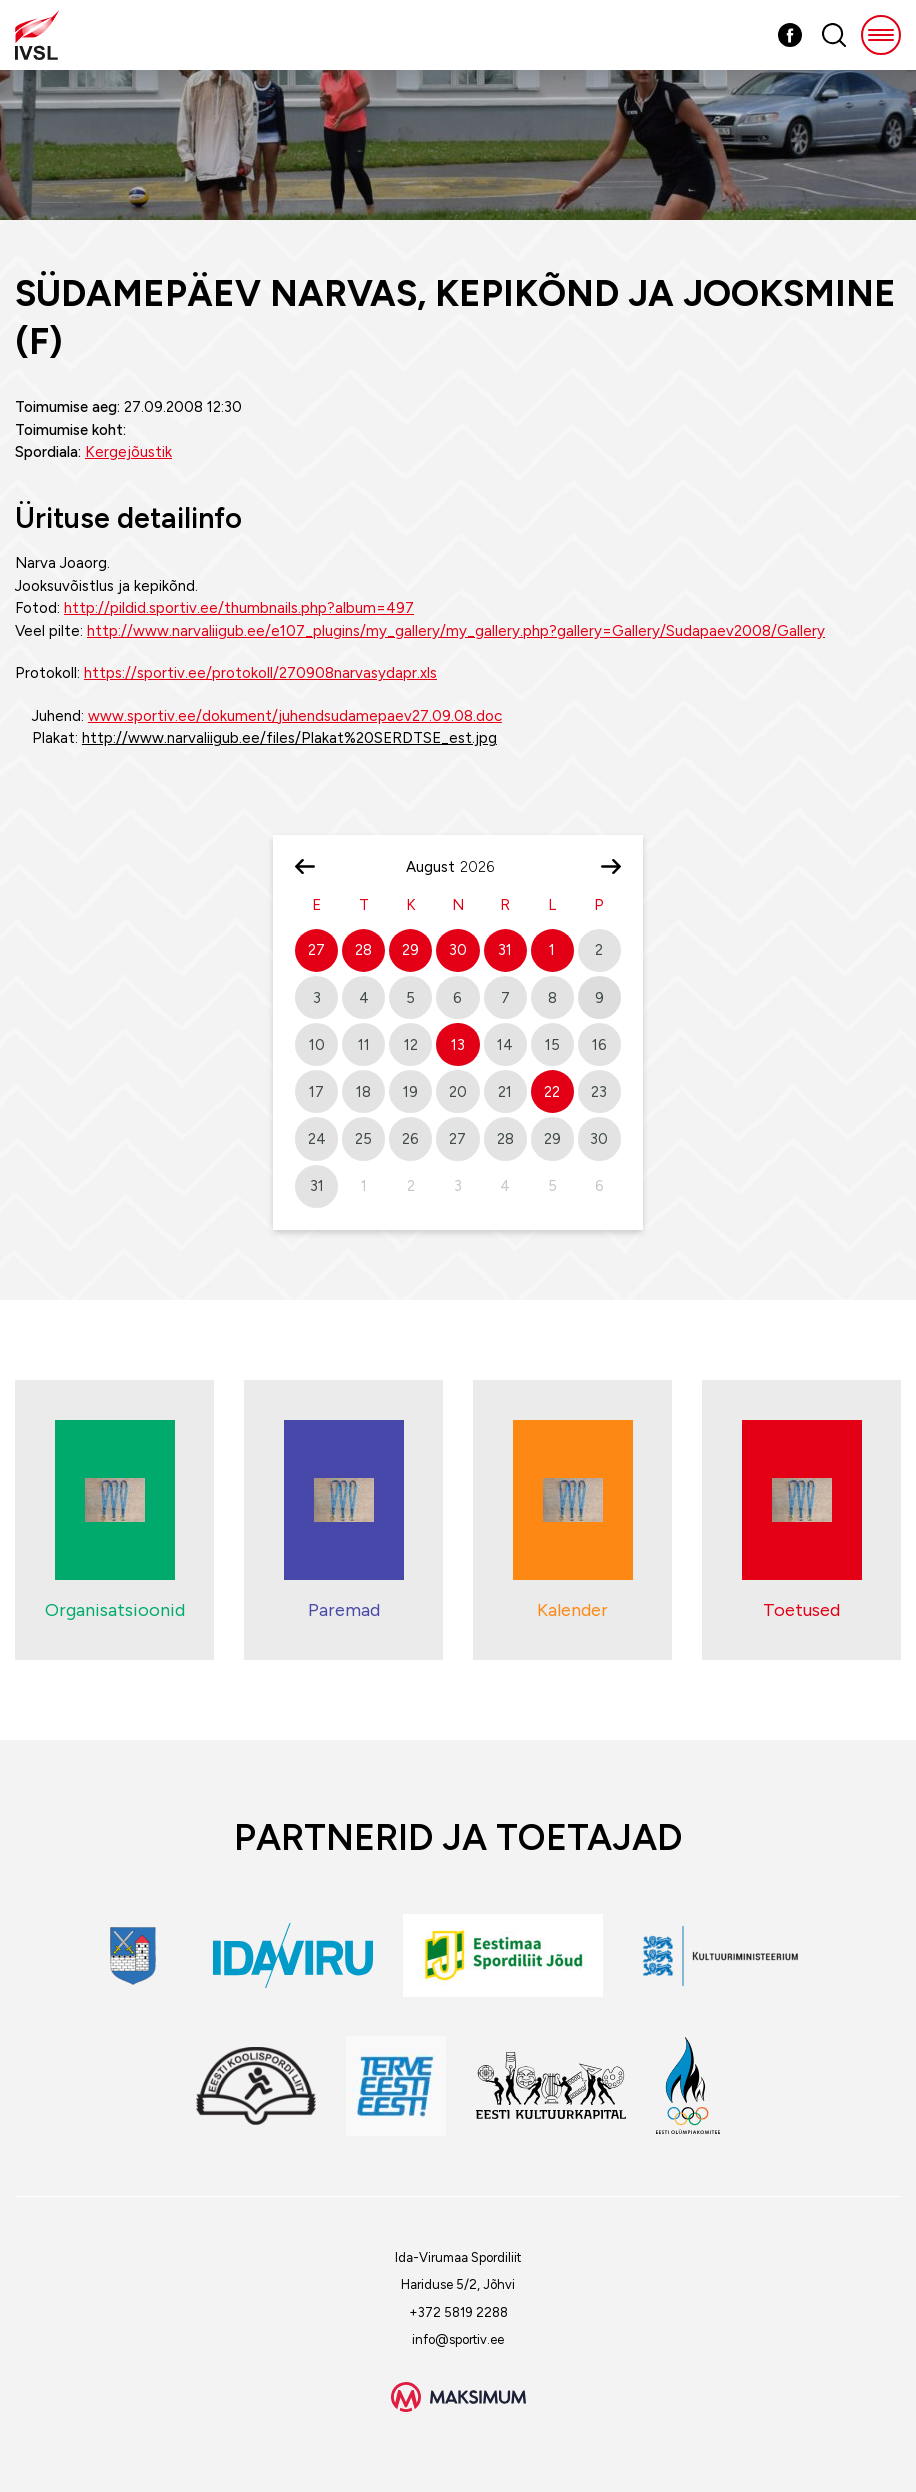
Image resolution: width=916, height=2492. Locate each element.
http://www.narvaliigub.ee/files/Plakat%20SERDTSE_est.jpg (289, 738)
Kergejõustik (128, 452)
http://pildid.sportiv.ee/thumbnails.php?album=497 (239, 608)
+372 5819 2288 (458, 2312)
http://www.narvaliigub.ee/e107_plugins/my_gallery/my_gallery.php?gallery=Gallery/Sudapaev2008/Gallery (456, 631)
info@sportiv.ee (458, 2339)
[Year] (485, 867)
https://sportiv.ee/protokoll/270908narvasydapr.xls (260, 673)
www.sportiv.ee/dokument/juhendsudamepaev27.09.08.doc (295, 716)
